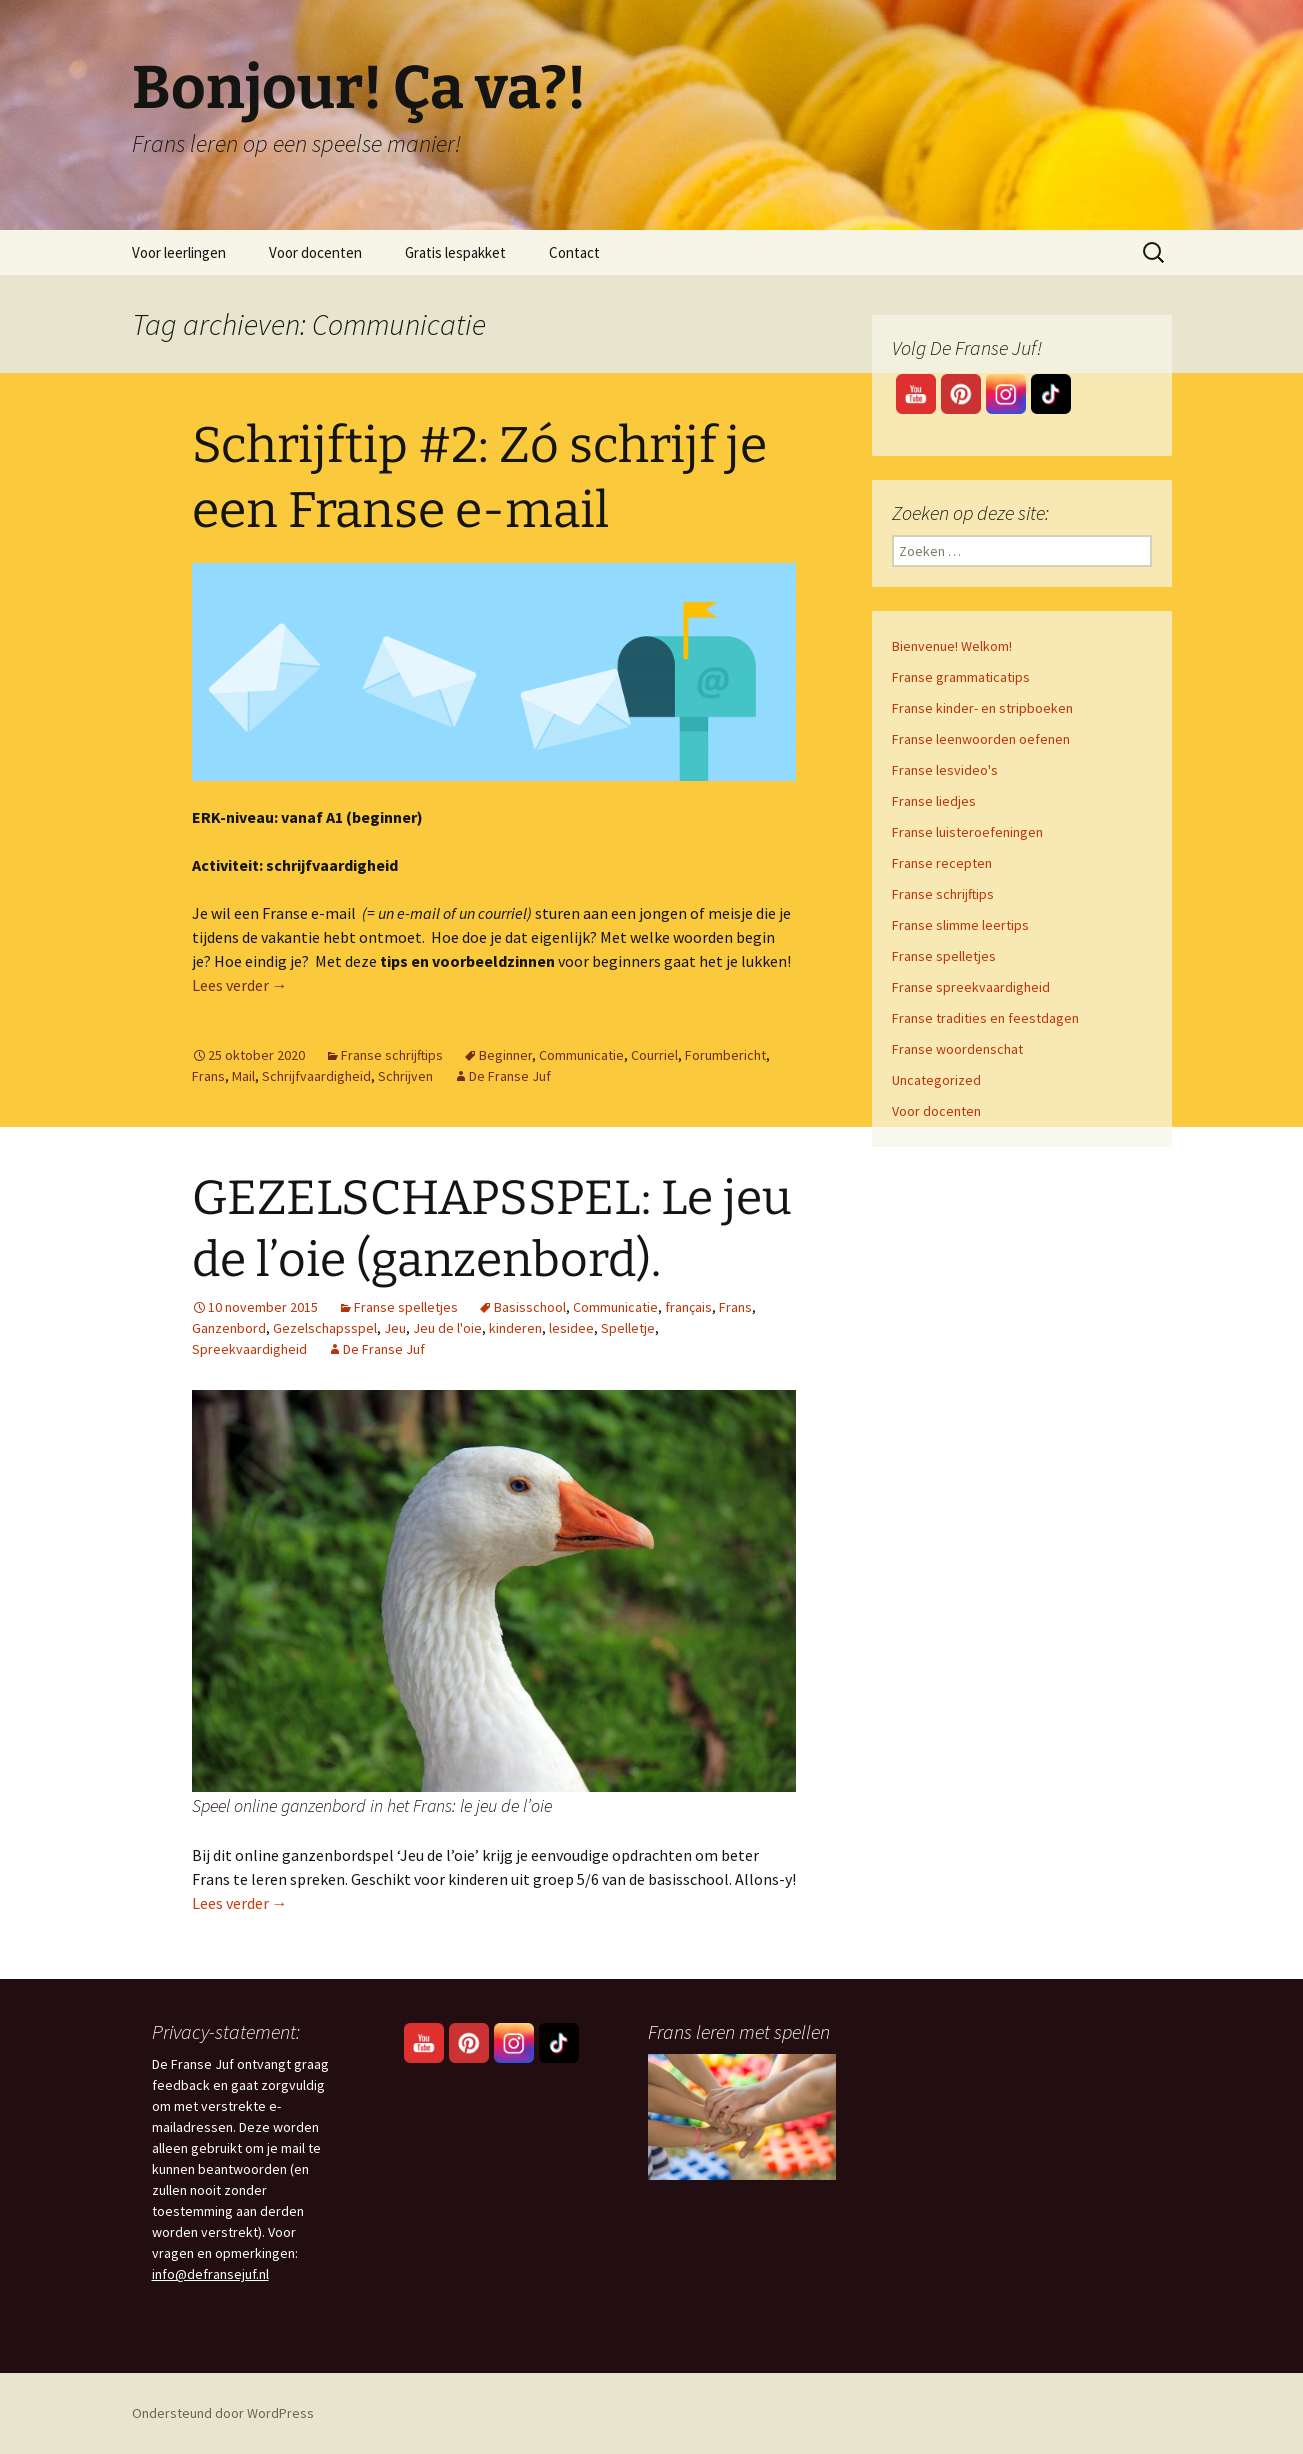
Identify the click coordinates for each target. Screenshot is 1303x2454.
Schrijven (405, 1076)
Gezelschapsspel (325, 1328)
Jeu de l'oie (447, 1328)
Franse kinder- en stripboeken (982, 708)
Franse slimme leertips (960, 925)
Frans (208, 1076)
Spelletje (628, 1328)
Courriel (654, 1055)
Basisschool (530, 1307)
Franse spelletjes (406, 1307)
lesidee (571, 1328)
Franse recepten (942, 863)
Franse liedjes (934, 801)
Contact (574, 252)
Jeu (395, 1328)
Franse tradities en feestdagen (985, 1018)
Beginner (505, 1055)
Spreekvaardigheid (249, 1349)
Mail (243, 1076)
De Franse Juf (510, 1076)
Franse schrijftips (392, 1055)
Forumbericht (725, 1055)
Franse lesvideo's (945, 770)
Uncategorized (936, 1080)
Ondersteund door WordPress (223, 2413)
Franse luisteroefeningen (967, 832)
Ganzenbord (229, 1328)
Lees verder (240, 985)
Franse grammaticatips (961, 677)
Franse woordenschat (957, 1049)
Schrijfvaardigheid (316, 1076)
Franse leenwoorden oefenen (981, 739)
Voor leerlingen (179, 252)
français (688, 1307)
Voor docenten (315, 252)
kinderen (515, 1328)
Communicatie (581, 1055)
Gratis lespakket (455, 252)
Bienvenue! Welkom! (952, 646)
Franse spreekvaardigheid (971, 987)
